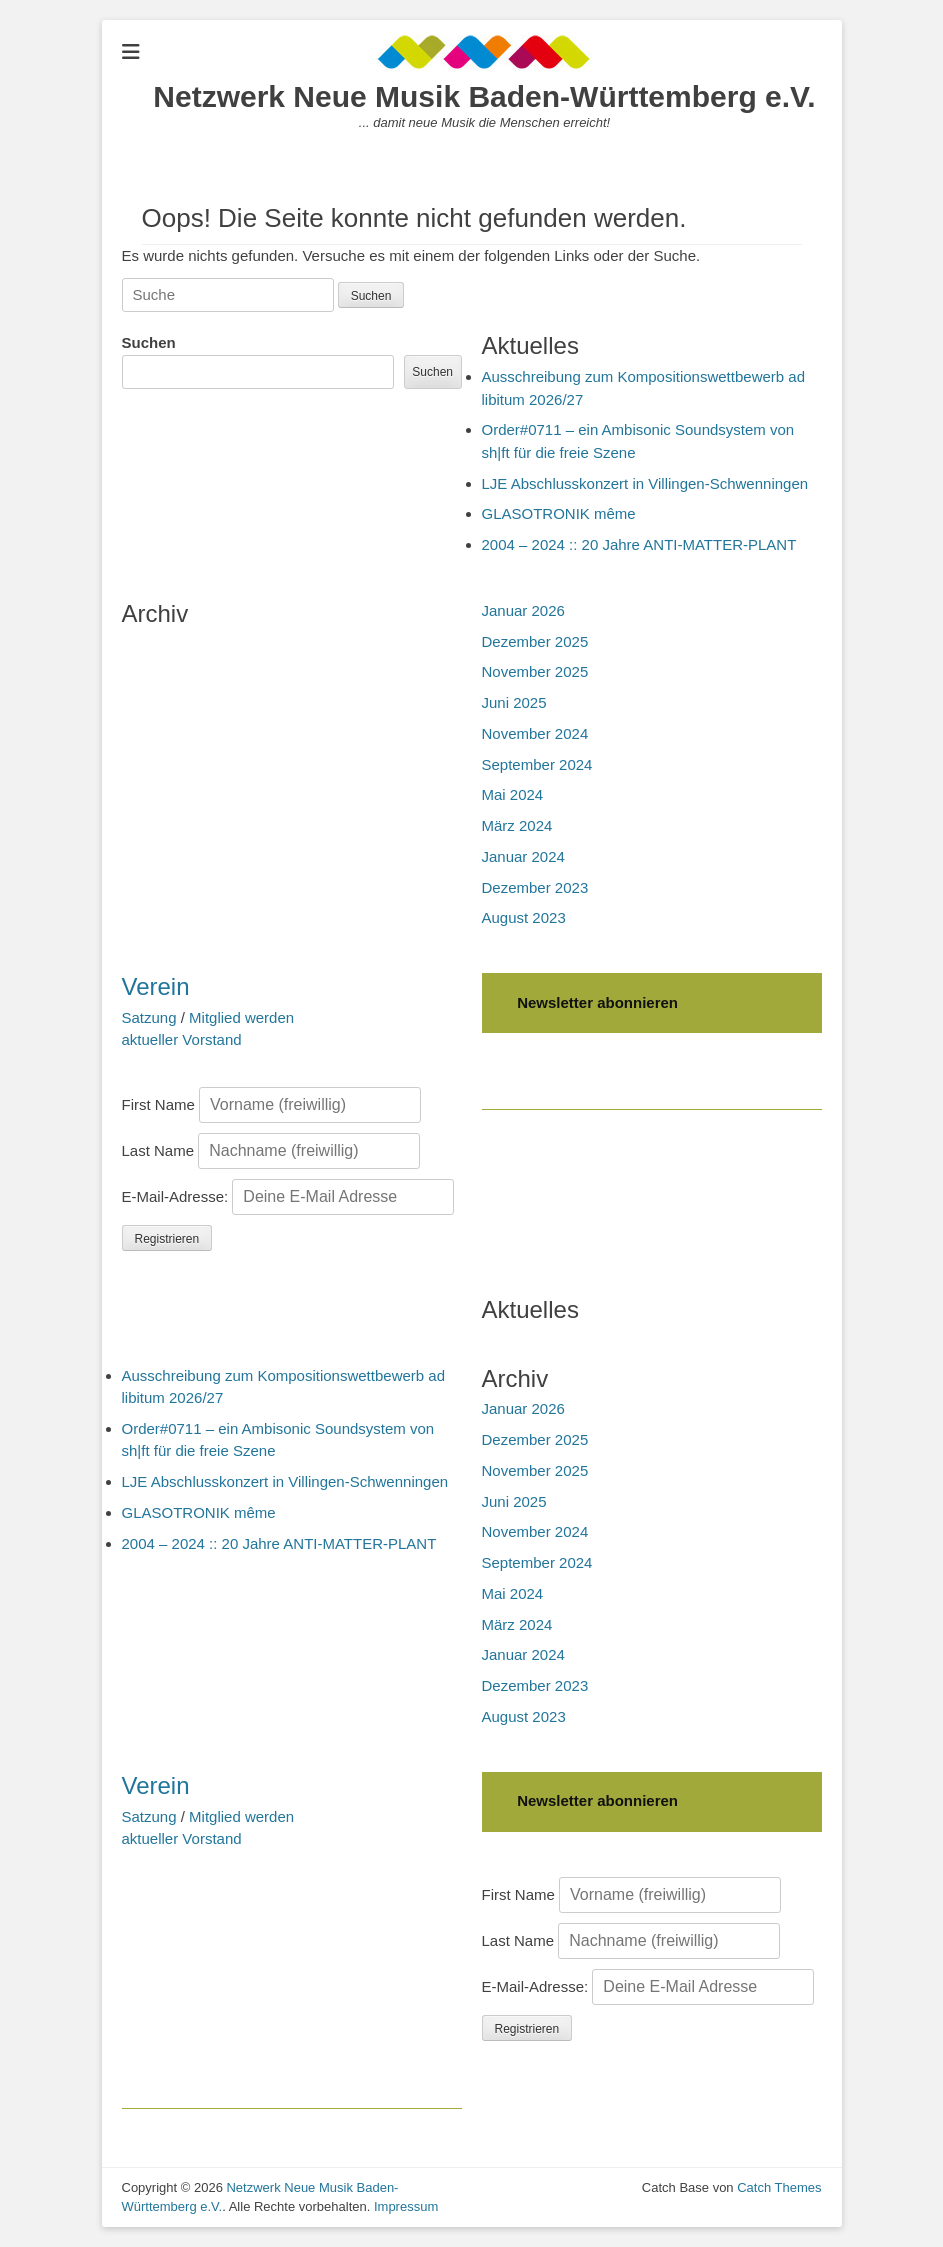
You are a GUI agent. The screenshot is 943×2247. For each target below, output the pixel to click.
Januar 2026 (523, 610)
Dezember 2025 (535, 641)
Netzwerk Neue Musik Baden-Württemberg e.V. (484, 96)
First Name (158, 1104)
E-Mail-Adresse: (288, 1196)
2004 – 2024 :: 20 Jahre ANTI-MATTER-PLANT (639, 544)
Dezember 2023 (535, 887)
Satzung (149, 1017)
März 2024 (517, 825)
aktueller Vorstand (182, 1039)
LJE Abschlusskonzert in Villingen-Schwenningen (645, 483)
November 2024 (535, 733)
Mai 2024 (513, 794)
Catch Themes (779, 2187)
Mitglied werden (241, 1017)
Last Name (158, 1150)
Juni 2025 (514, 702)
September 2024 (537, 764)
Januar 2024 (523, 856)
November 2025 (535, 671)
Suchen (149, 342)
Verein (156, 986)
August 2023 (524, 917)
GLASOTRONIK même (559, 513)
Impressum (406, 2206)
